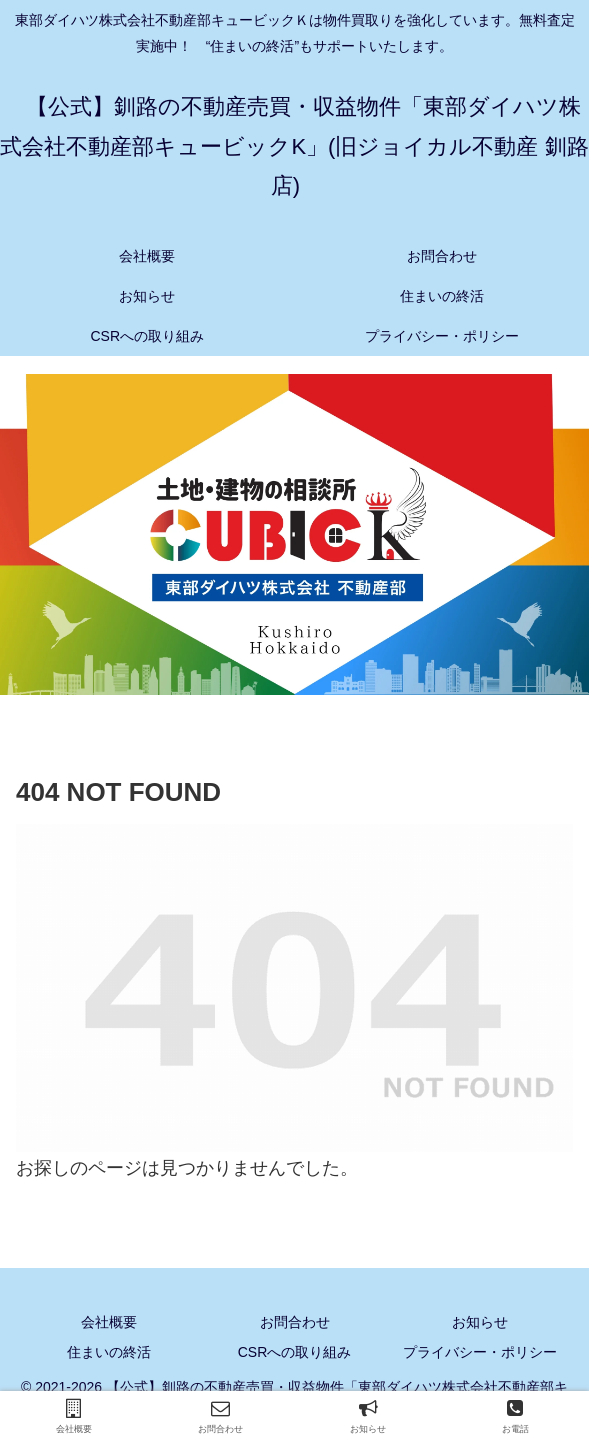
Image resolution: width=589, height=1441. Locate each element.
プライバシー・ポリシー (480, 1352)
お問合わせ (295, 1322)
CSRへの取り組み (295, 1352)
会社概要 (109, 1322)
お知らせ (480, 1322)
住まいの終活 (109, 1352)
